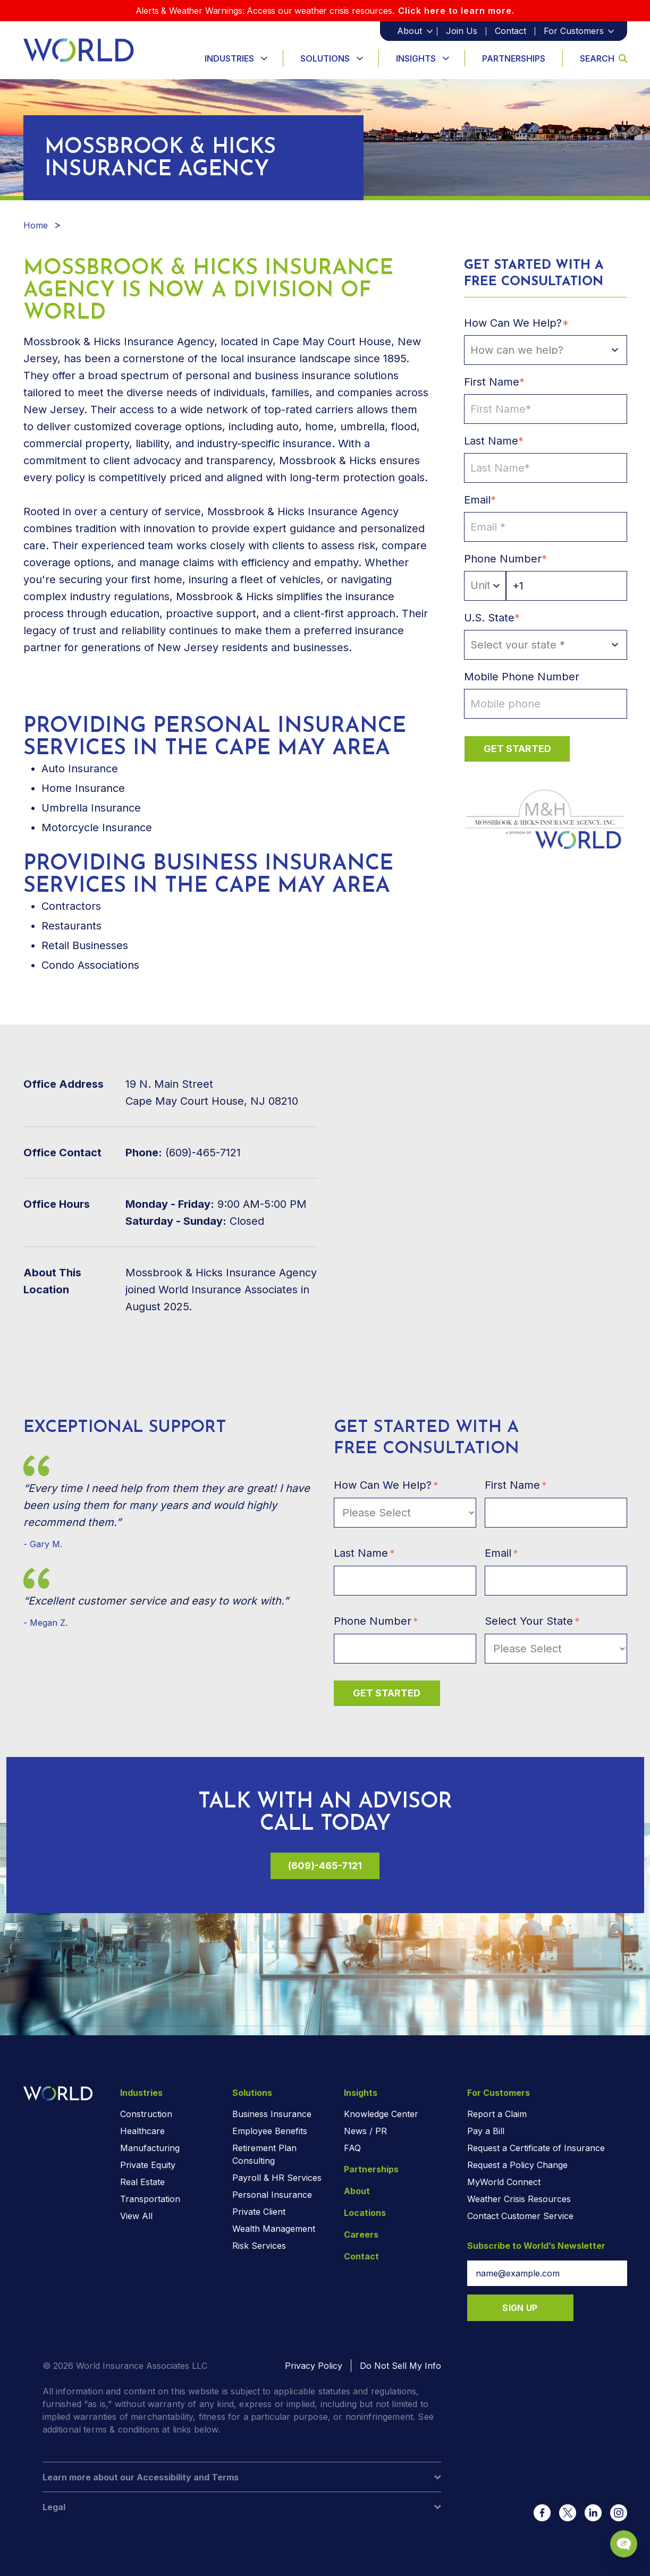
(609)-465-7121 (325, 1865)
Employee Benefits (269, 2131)
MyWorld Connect (504, 2182)
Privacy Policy (313, 2365)
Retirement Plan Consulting (264, 2154)
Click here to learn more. (456, 10)
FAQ (352, 2148)
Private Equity (147, 2165)
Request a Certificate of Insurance (536, 2148)
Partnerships (513, 58)
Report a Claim (497, 2114)
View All (136, 2216)
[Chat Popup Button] (612, 2529)
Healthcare (142, 2131)
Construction (146, 2114)
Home (35, 225)
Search (603, 58)
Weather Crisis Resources (519, 2199)
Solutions (325, 58)
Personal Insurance (272, 2194)
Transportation (150, 2199)
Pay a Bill (485, 2131)
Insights (416, 58)
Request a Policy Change (517, 2165)
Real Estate (142, 2182)
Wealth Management (273, 2228)
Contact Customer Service (520, 2216)
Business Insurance (271, 2114)
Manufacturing (150, 2148)
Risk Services (259, 2245)
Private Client (258, 2211)
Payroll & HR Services (277, 2177)
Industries (229, 58)
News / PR (365, 2131)
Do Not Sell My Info (400, 2365)
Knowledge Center (381, 2114)
